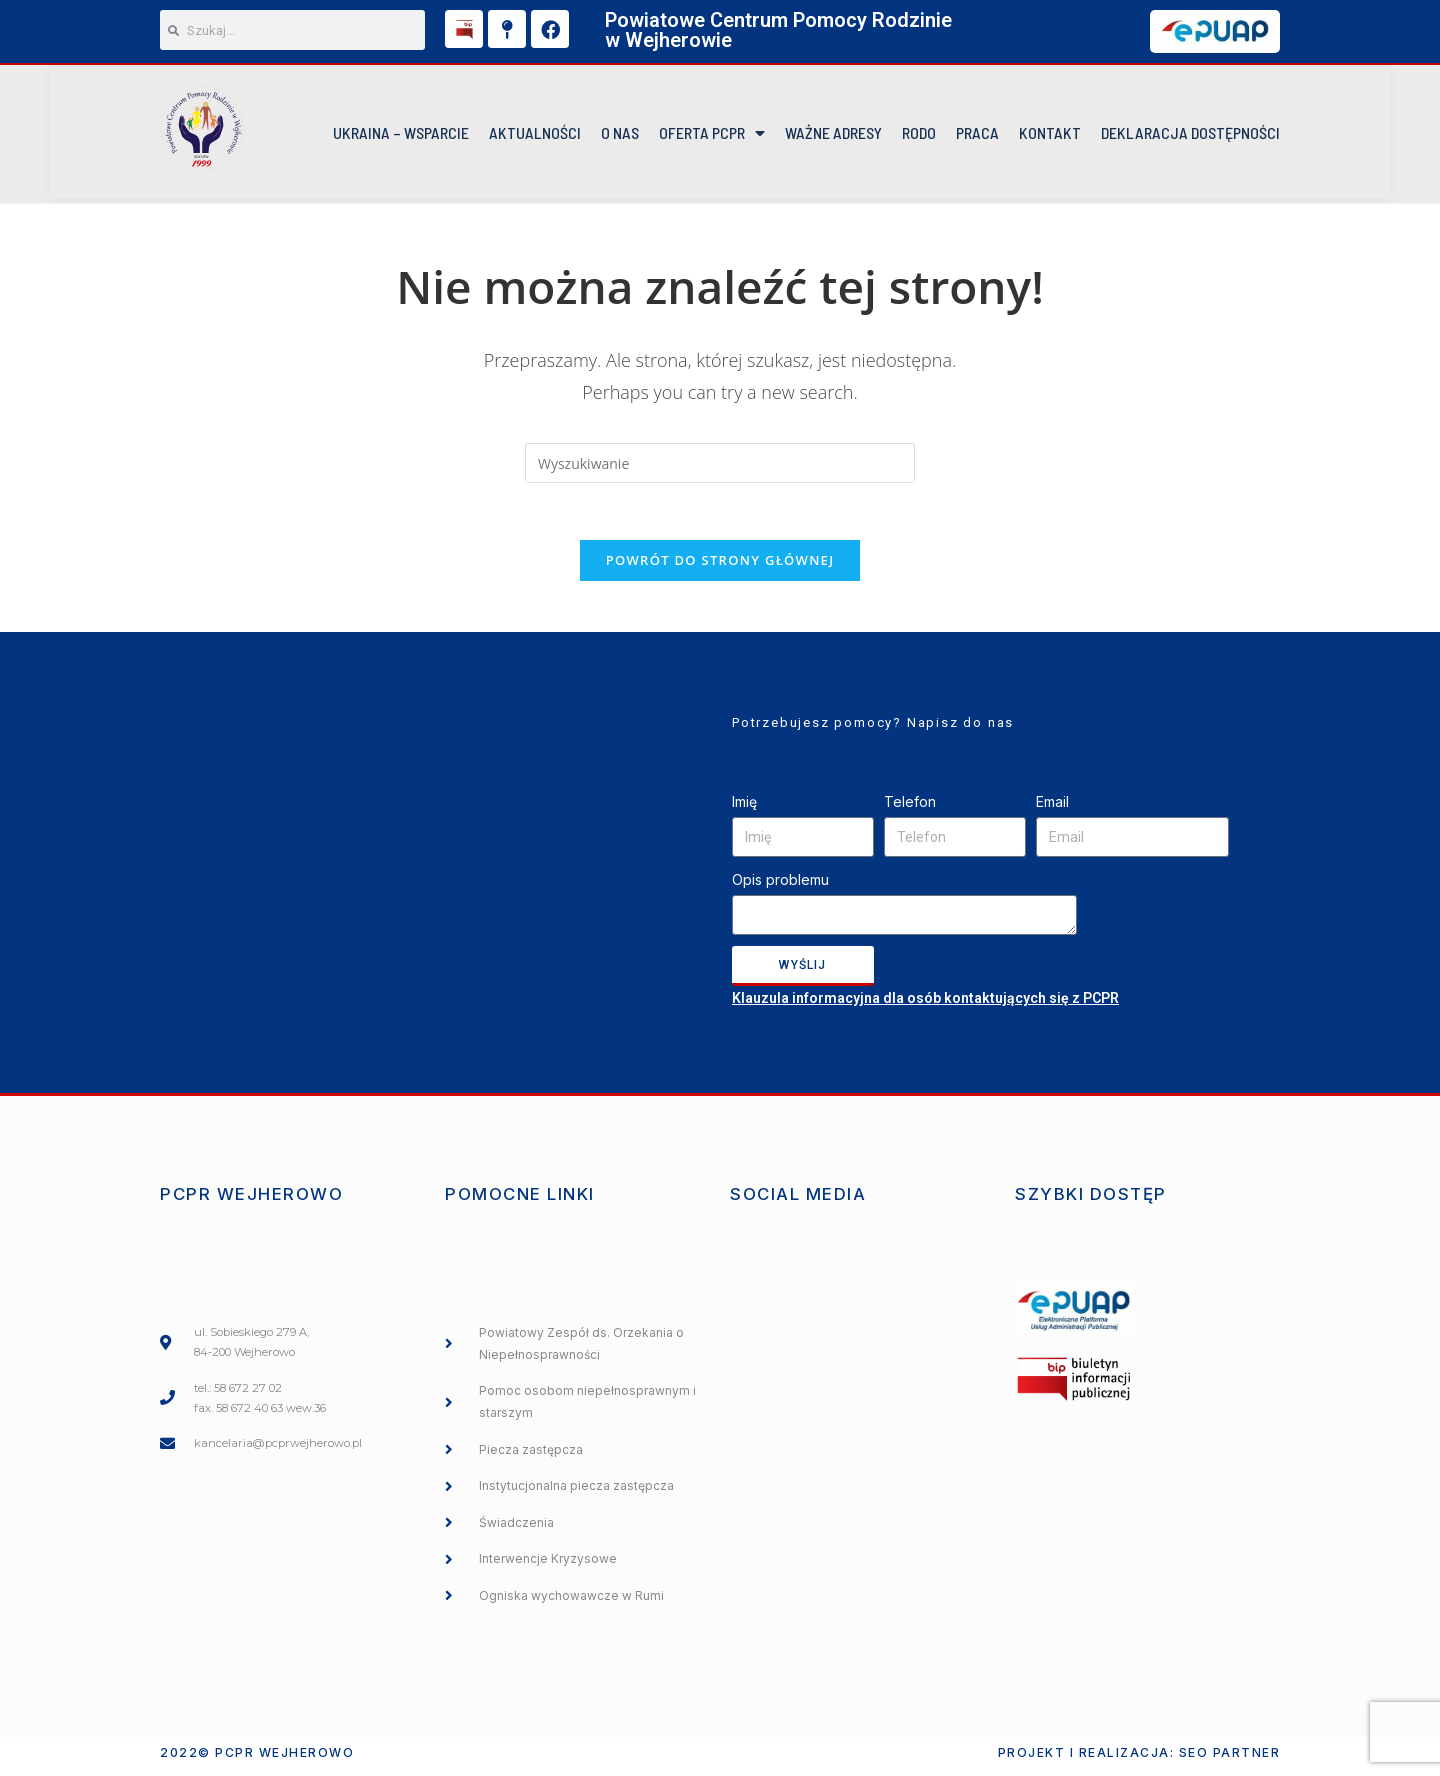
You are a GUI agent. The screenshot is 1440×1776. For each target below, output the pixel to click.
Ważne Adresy (833, 135)
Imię (744, 809)
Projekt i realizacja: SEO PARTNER (1139, 1759)
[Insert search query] (720, 467)
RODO (919, 135)
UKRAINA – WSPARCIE (401, 135)
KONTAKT (1050, 135)
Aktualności (535, 135)
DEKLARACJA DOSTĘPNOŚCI (1190, 135)
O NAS (620, 135)
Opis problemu (780, 887)
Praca (977, 135)
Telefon (910, 809)
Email (1052, 809)
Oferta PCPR (712, 136)
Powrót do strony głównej (720, 568)
